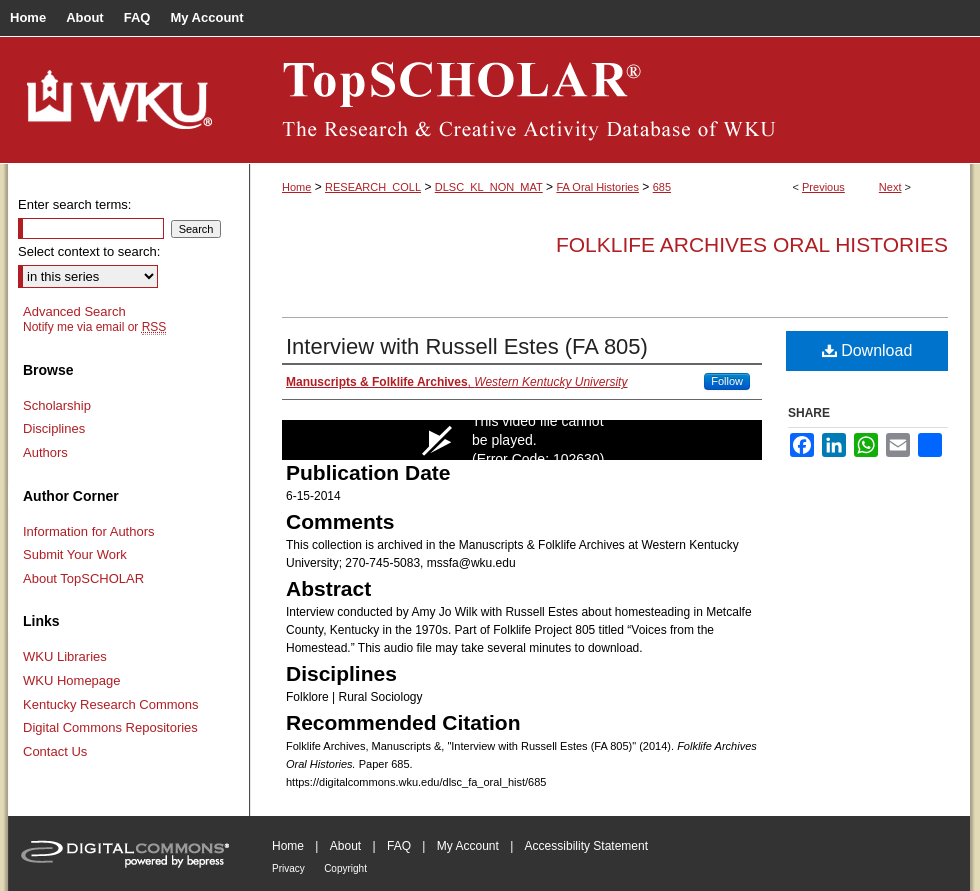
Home (296, 187)
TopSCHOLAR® (610, 100)
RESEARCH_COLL (373, 187)
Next (890, 187)
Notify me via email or (94, 327)
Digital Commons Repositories (110, 727)
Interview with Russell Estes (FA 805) (467, 346)
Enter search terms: (74, 204)
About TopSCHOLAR (83, 578)
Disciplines (54, 428)
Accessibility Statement (586, 846)
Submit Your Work (75, 554)
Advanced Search (74, 311)
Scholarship (57, 405)
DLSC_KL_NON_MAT (489, 187)
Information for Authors (89, 531)
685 (662, 187)
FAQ (399, 846)
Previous (823, 187)
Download (867, 350)
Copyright (345, 868)
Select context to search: (89, 251)
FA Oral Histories (597, 187)
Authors (45, 452)
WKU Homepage (72, 680)
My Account (468, 846)
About (345, 846)
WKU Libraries (65, 656)
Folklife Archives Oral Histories (752, 244)
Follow (727, 381)
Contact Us (55, 751)
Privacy (288, 868)
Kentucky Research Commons (111, 704)
